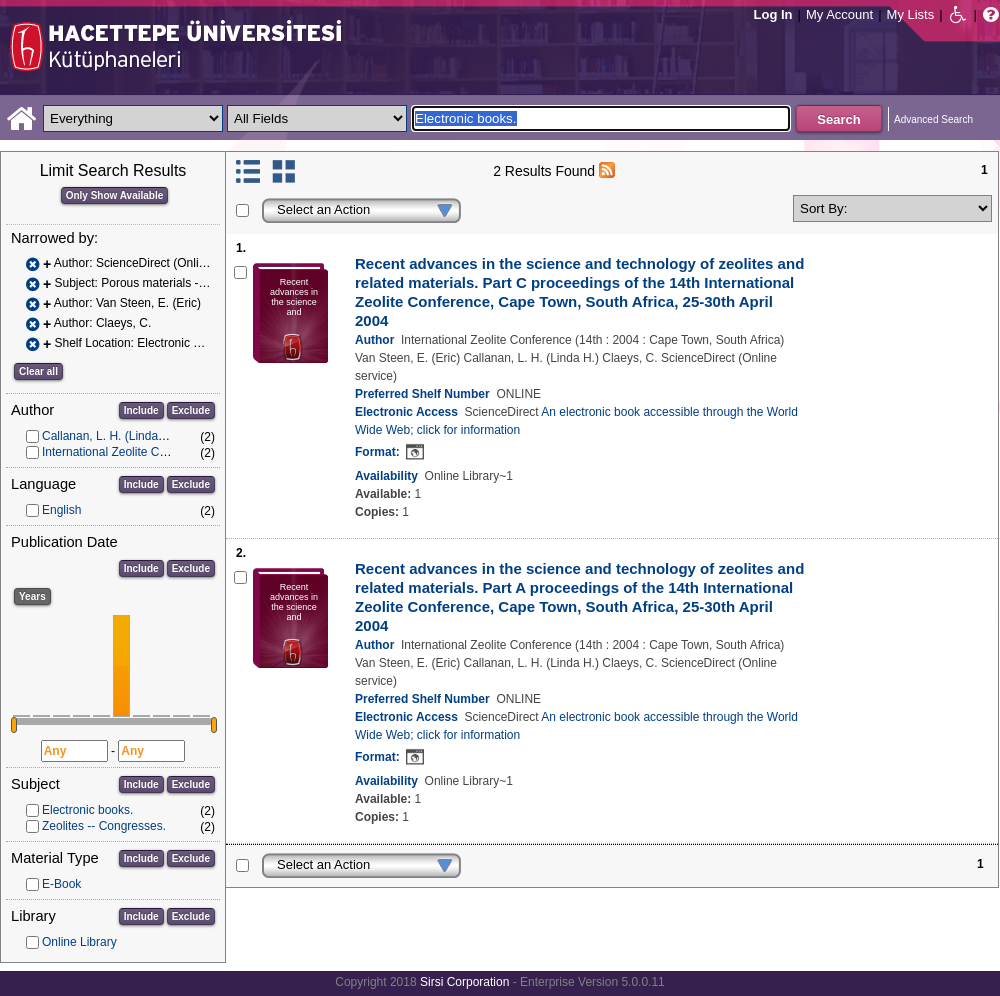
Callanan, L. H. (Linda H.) (109, 436)
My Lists (911, 14)
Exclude (191, 410)
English (61, 510)
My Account (839, 14)
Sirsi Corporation (464, 982)
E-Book (61, 884)
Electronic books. (87, 810)
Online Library (79, 942)
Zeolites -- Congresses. (104, 826)
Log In (773, 14)
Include (141, 410)
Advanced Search (933, 119)
